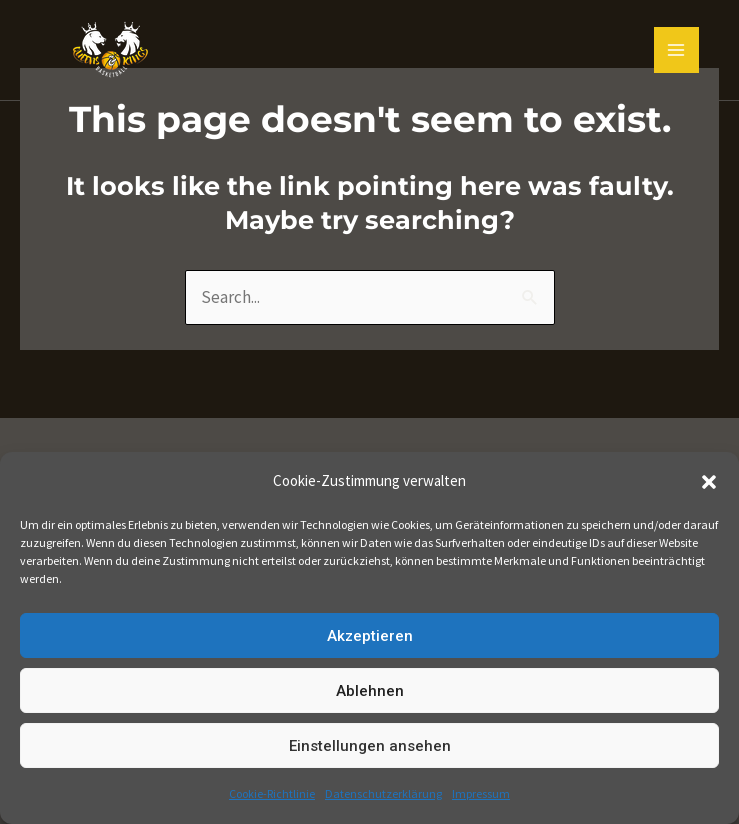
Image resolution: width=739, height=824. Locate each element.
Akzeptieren (370, 636)
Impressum (481, 793)
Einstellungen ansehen (370, 746)
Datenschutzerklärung (383, 793)
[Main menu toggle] (677, 50)
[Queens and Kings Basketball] (110, 50)
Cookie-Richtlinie (272, 793)
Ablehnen (370, 691)
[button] (709, 482)
